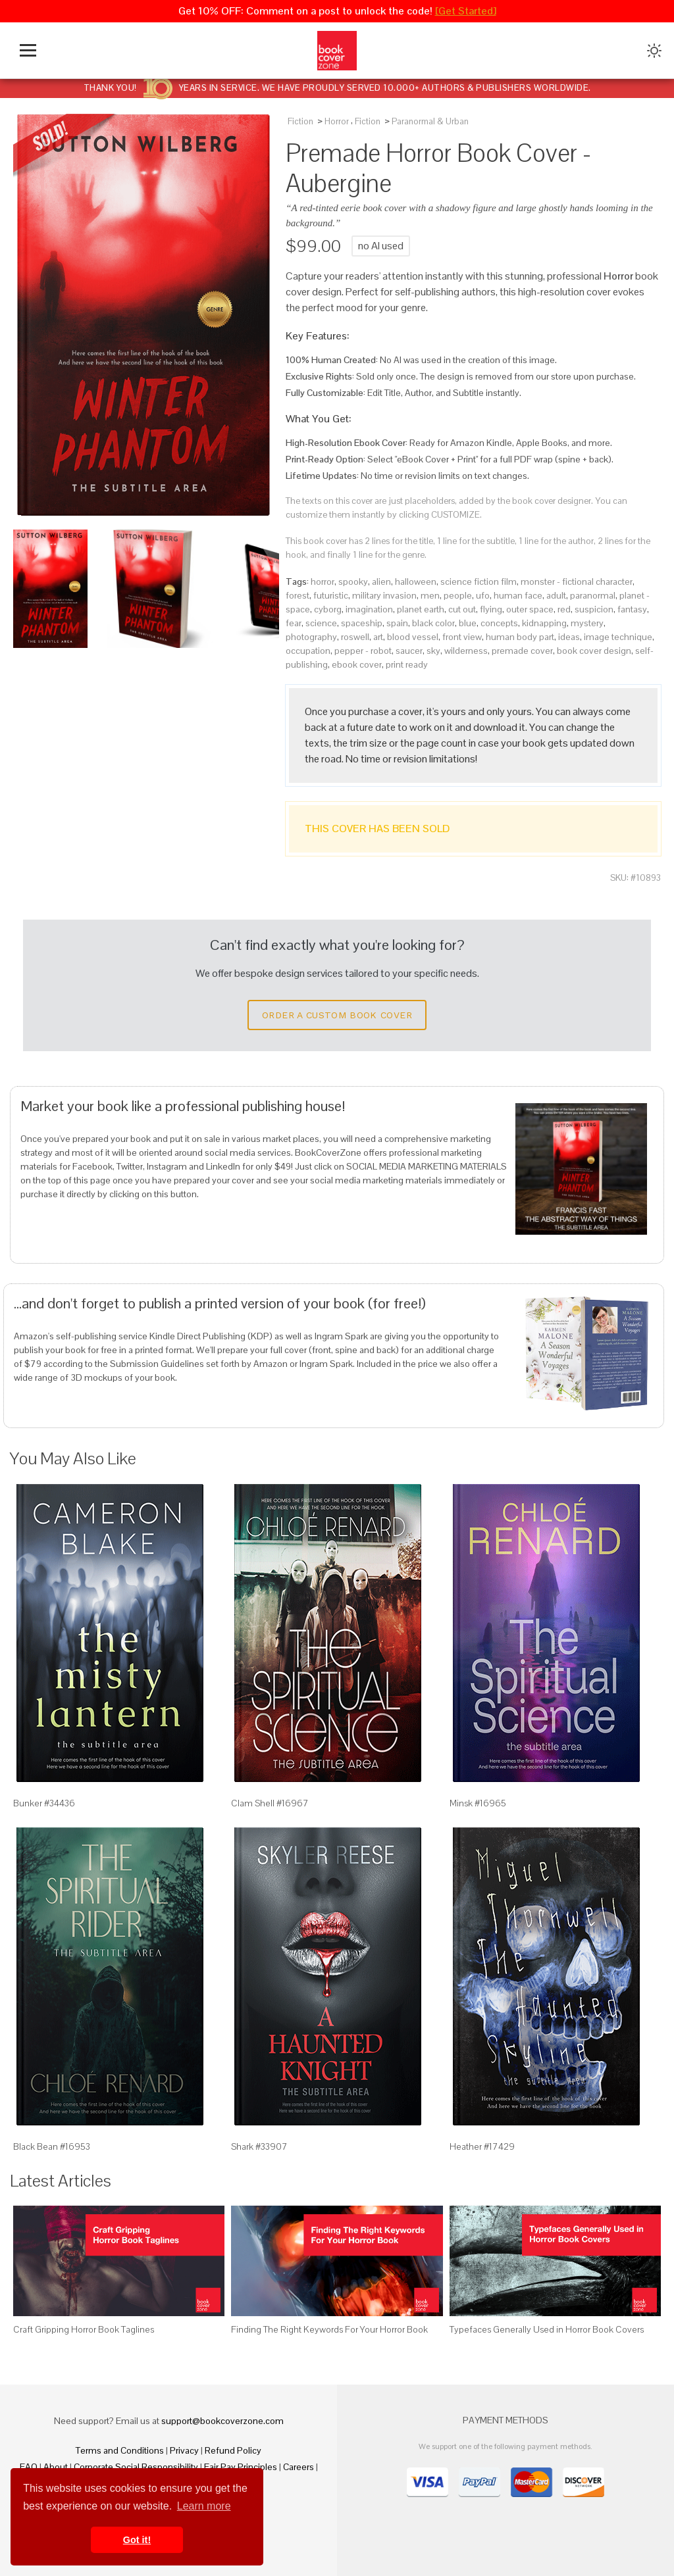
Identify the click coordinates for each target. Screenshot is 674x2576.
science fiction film (478, 581)
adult (556, 595)
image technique (618, 637)
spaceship (361, 623)
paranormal (592, 595)
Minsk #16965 (478, 1803)
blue (468, 623)
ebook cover (357, 664)
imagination (369, 609)
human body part (520, 637)
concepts (499, 623)
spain (397, 623)
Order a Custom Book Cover (337, 1015)
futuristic (330, 595)
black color (433, 623)
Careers (298, 2467)
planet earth (420, 609)
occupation (308, 650)
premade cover (522, 650)
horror (322, 581)
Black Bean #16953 (51, 2146)
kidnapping (544, 623)
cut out (462, 609)
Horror (336, 121)
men (430, 595)
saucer (409, 650)
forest (297, 595)
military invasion (384, 595)
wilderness (466, 650)
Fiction (300, 121)
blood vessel (412, 637)
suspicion (594, 609)
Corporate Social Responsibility (136, 2467)
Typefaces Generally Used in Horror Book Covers (547, 2329)
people (458, 595)
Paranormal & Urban (430, 121)
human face (518, 595)
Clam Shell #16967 (270, 1803)
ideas (569, 637)
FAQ (29, 2467)
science (321, 623)
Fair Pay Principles (240, 2467)
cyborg (328, 609)
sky (433, 650)
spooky (353, 581)
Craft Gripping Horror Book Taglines (83, 2329)
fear (293, 623)
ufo (483, 595)
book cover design (594, 650)
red (564, 609)
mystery (587, 623)
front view (462, 637)
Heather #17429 (482, 2146)
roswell (355, 637)
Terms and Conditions (120, 2450)
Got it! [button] (137, 2540)
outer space (530, 609)
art (378, 637)
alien (381, 581)
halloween (415, 581)
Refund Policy (233, 2450)
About (55, 2467)
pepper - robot (363, 650)
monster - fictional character (577, 581)
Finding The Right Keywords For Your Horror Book (329, 2329)
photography (311, 637)
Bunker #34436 (44, 1803)
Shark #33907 (259, 2146)
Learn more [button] (204, 2506)
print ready (407, 664)
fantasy (632, 609)
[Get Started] (465, 11)
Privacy (184, 2450)
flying (491, 609)
